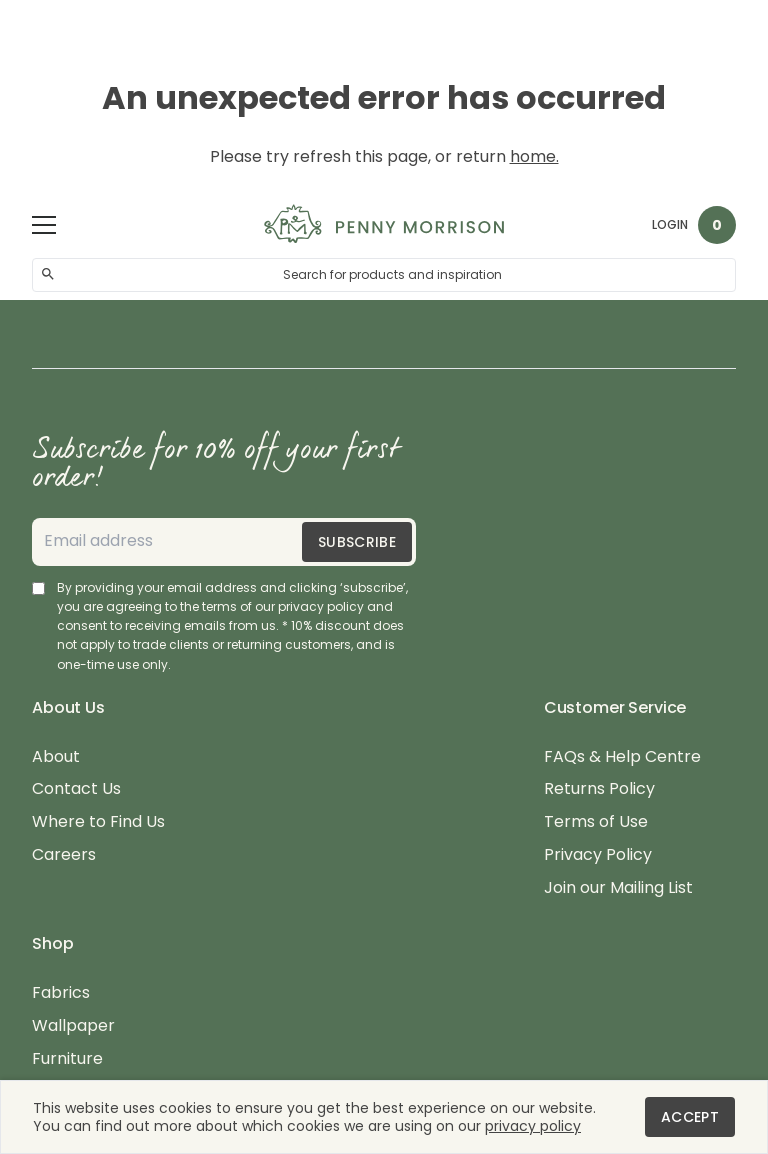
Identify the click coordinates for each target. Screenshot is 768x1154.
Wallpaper (73, 1026)
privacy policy (533, 1126)
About (56, 757)
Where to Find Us (98, 822)
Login (670, 224)
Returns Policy (599, 789)
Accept (690, 1117)
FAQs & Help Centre (622, 757)
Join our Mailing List (618, 888)
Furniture (67, 1059)
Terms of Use (596, 822)
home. (534, 156)
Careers (64, 855)
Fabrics (61, 993)
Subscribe (357, 542)
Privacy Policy (598, 855)
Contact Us (76, 789)
